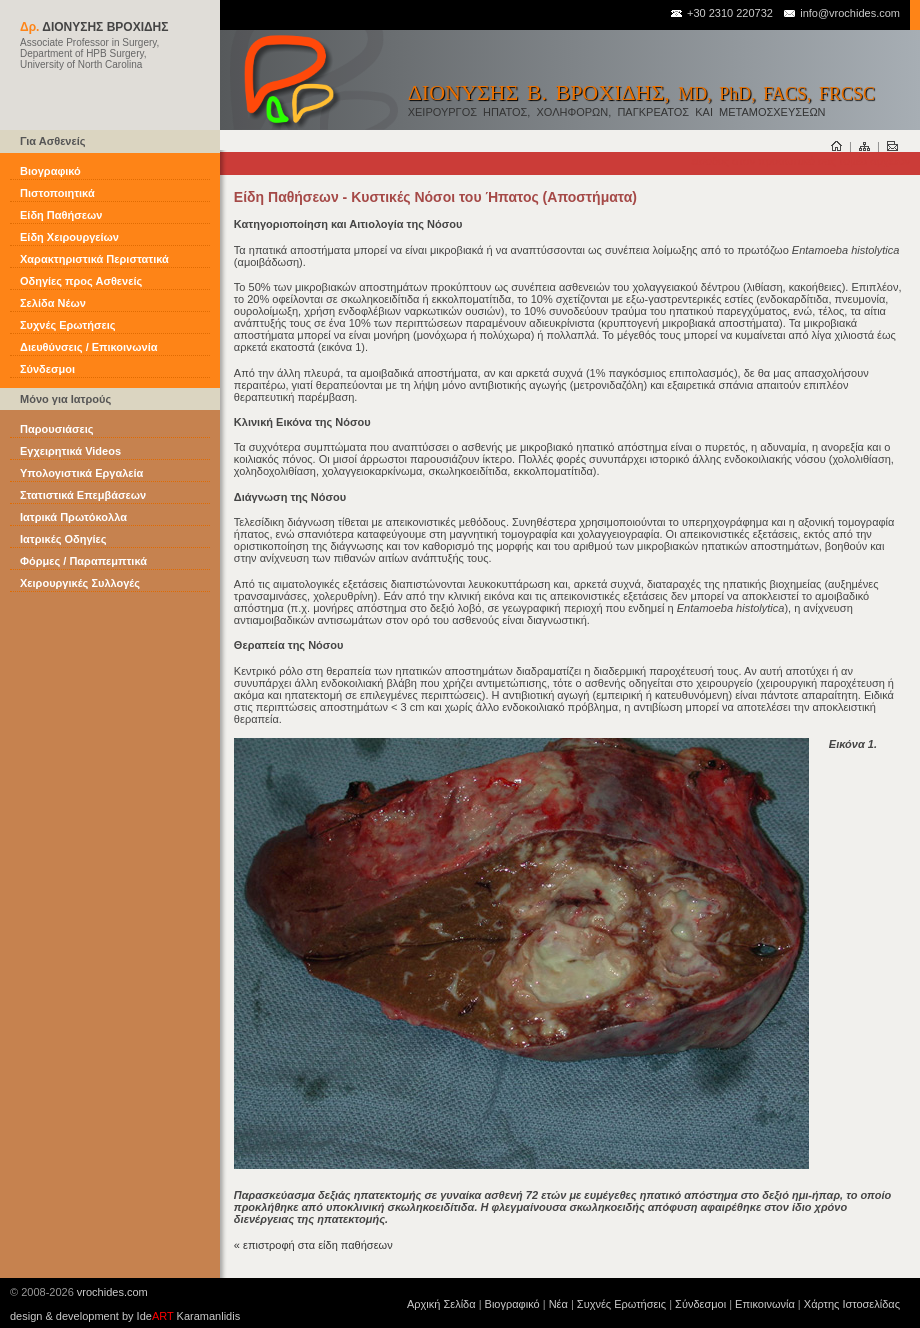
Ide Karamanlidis (189, 1316)
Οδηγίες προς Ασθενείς (81, 281)
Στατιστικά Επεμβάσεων (83, 495)
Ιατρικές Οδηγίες (63, 539)
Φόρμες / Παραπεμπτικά (83, 561)
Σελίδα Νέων (53, 303)
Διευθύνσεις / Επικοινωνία (88, 347)
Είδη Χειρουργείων (69, 237)
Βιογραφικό (50, 171)
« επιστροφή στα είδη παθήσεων (313, 1245)
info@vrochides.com (841, 13)
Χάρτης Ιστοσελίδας (852, 1304)
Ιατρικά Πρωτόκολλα (73, 517)
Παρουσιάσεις (57, 429)
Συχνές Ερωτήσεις (67, 325)
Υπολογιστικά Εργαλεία (81, 473)
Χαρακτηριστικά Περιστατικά (94, 259)
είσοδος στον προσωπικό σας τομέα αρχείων (800, 161)
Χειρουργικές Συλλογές (80, 583)
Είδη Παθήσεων (61, 215)
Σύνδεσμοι (47, 369)
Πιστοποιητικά (57, 193)
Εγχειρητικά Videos (70, 451)
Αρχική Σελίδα (441, 1304)
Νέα (558, 1304)
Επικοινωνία (765, 1304)
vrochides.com (112, 1292)
